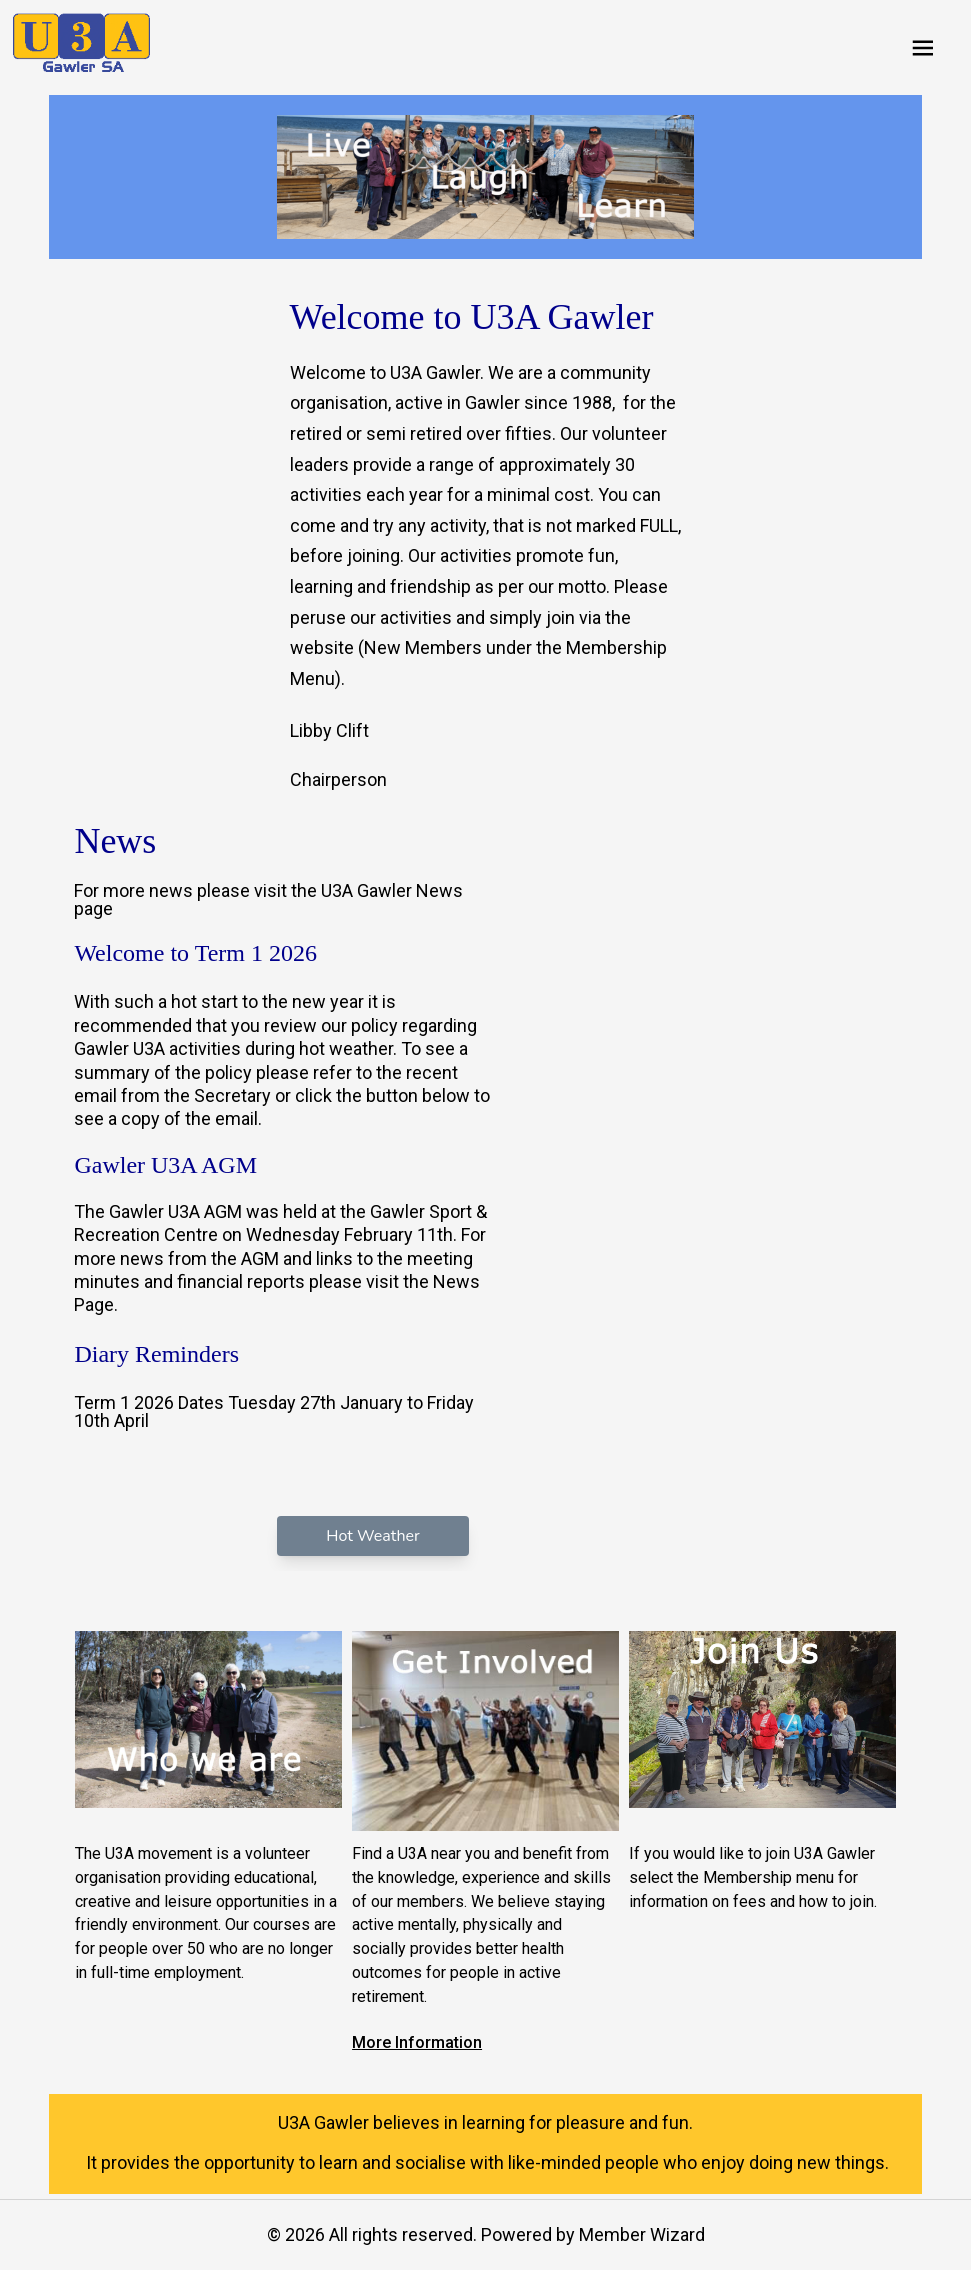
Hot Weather (372, 1536)
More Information (417, 2042)
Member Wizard (642, 2234)
